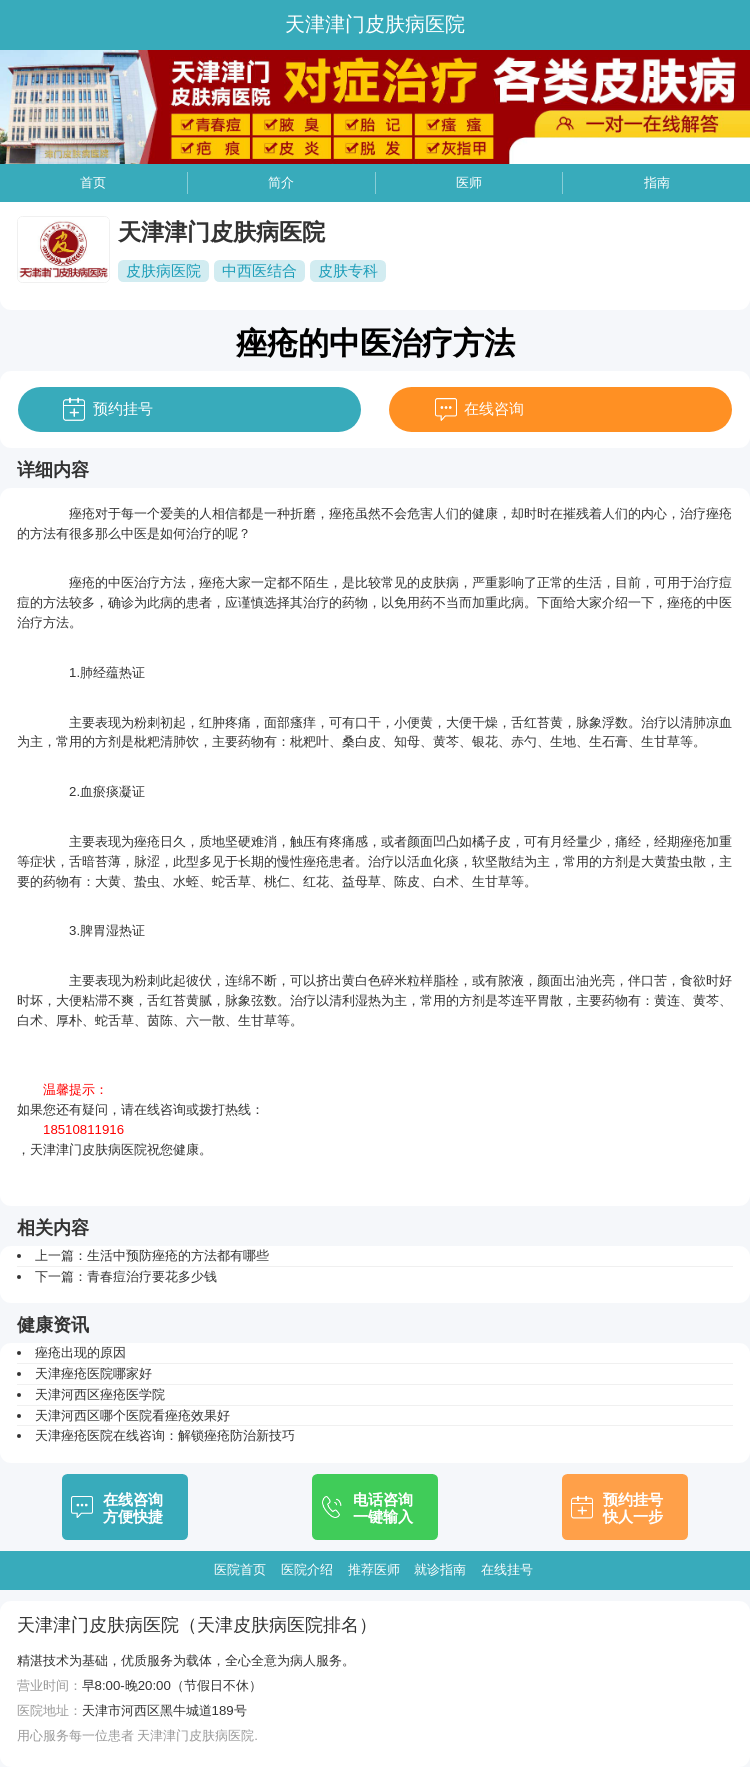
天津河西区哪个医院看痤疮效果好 (132, 1415)
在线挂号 (507, 1569)
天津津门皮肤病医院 (88, 1149)
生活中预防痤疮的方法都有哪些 (178, 1255)
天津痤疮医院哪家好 (93, 1373)
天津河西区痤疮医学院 (100, 1394)
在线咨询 (494, 408)
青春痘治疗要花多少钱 (152, 1276)
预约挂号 (123, 408)
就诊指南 (440, 1569)
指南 (657, 182)
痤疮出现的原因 (80, 1352)
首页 (93, 182)
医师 (469, 182)
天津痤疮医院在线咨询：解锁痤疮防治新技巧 (165, 1435)
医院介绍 (307, 1569)
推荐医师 (374, 1569)
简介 (281, 182)
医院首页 (240, 1569)
